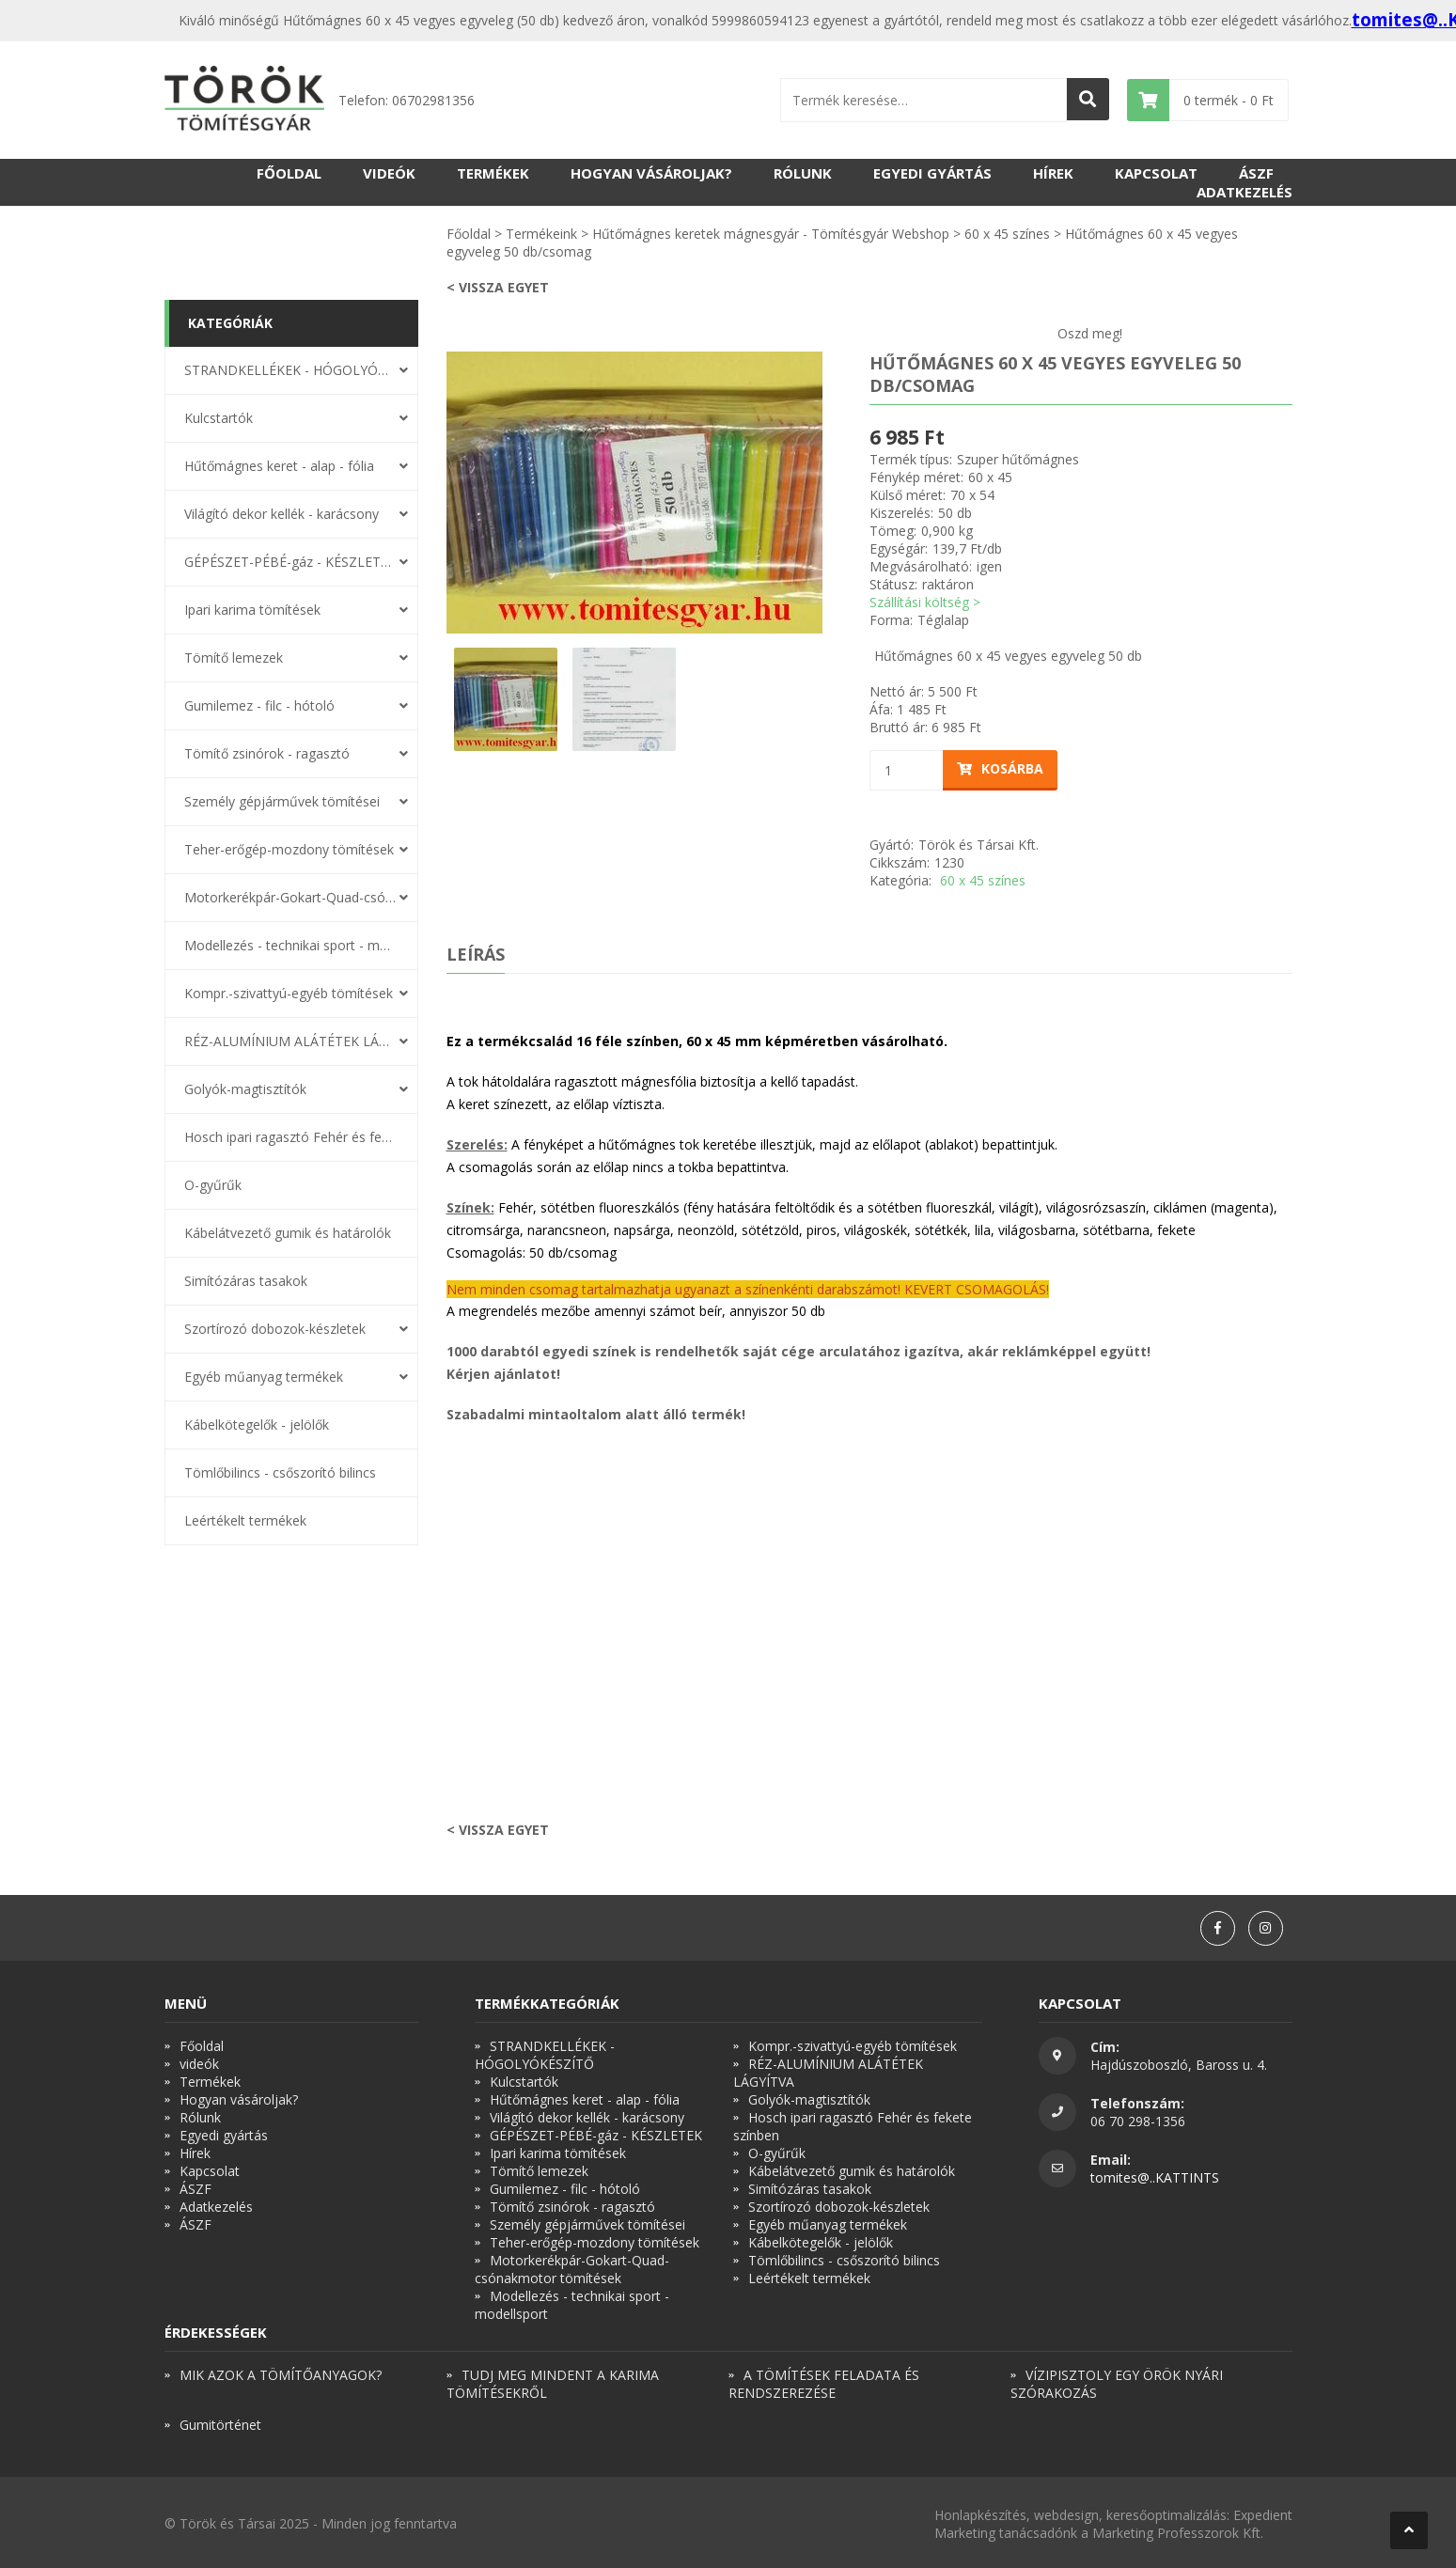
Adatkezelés (1244, 191)
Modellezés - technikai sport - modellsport (290, 945)
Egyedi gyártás (932, 173)
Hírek (1053, 173)
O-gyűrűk (213, 1185)
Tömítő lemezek (233, 657)
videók (389, 173)
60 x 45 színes (1007, 234)
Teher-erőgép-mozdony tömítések (289, 849)
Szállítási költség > (924, 602)
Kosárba (1000, 768)
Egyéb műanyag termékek (263, 1377)
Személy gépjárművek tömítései (282, 801)
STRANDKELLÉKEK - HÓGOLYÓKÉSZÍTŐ (290, 370)
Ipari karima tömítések (252, 610)
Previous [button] (432, 492)
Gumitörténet (220, 2425)
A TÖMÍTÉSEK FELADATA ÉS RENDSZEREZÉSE (823, 2384)
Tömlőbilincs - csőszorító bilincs (280, 1472)
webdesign (1066, 2515)
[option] (634, 493)
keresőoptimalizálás (1166, 2515)
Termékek (493, 173)
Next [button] (836, 492)
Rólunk (803, 173)
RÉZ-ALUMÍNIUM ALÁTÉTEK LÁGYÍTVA (290, 1041)
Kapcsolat (1156, 173)
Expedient (1262, 2515)
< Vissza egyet (497, 287)
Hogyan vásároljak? (651, 173)
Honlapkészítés (980, 2515)
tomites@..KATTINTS (1154, 2177)
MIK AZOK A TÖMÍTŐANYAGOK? (281, 2375)
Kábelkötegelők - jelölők (256, 1424)
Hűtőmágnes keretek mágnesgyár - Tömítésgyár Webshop (770, 234)
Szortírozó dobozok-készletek (275, 1329)
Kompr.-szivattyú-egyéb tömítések (288, 993)
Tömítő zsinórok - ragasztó (267, 753)
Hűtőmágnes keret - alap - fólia (279, 466)
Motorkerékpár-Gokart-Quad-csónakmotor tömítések (290, 897)
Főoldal (289, 173)
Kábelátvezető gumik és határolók (287, 1233)
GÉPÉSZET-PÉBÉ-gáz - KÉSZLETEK (290, 562)
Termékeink (541, 234)
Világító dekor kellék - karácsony (281, 514)
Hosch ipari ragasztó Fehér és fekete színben (290, 1137)
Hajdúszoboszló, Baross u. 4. (1178, 2065)
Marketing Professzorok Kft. (1177, 2533)
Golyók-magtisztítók (245, 1089)
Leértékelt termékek (245, 1520)
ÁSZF (1256, 173)
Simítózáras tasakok (245, 1281)
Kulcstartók (218, 418)
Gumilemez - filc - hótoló (259, 705)
